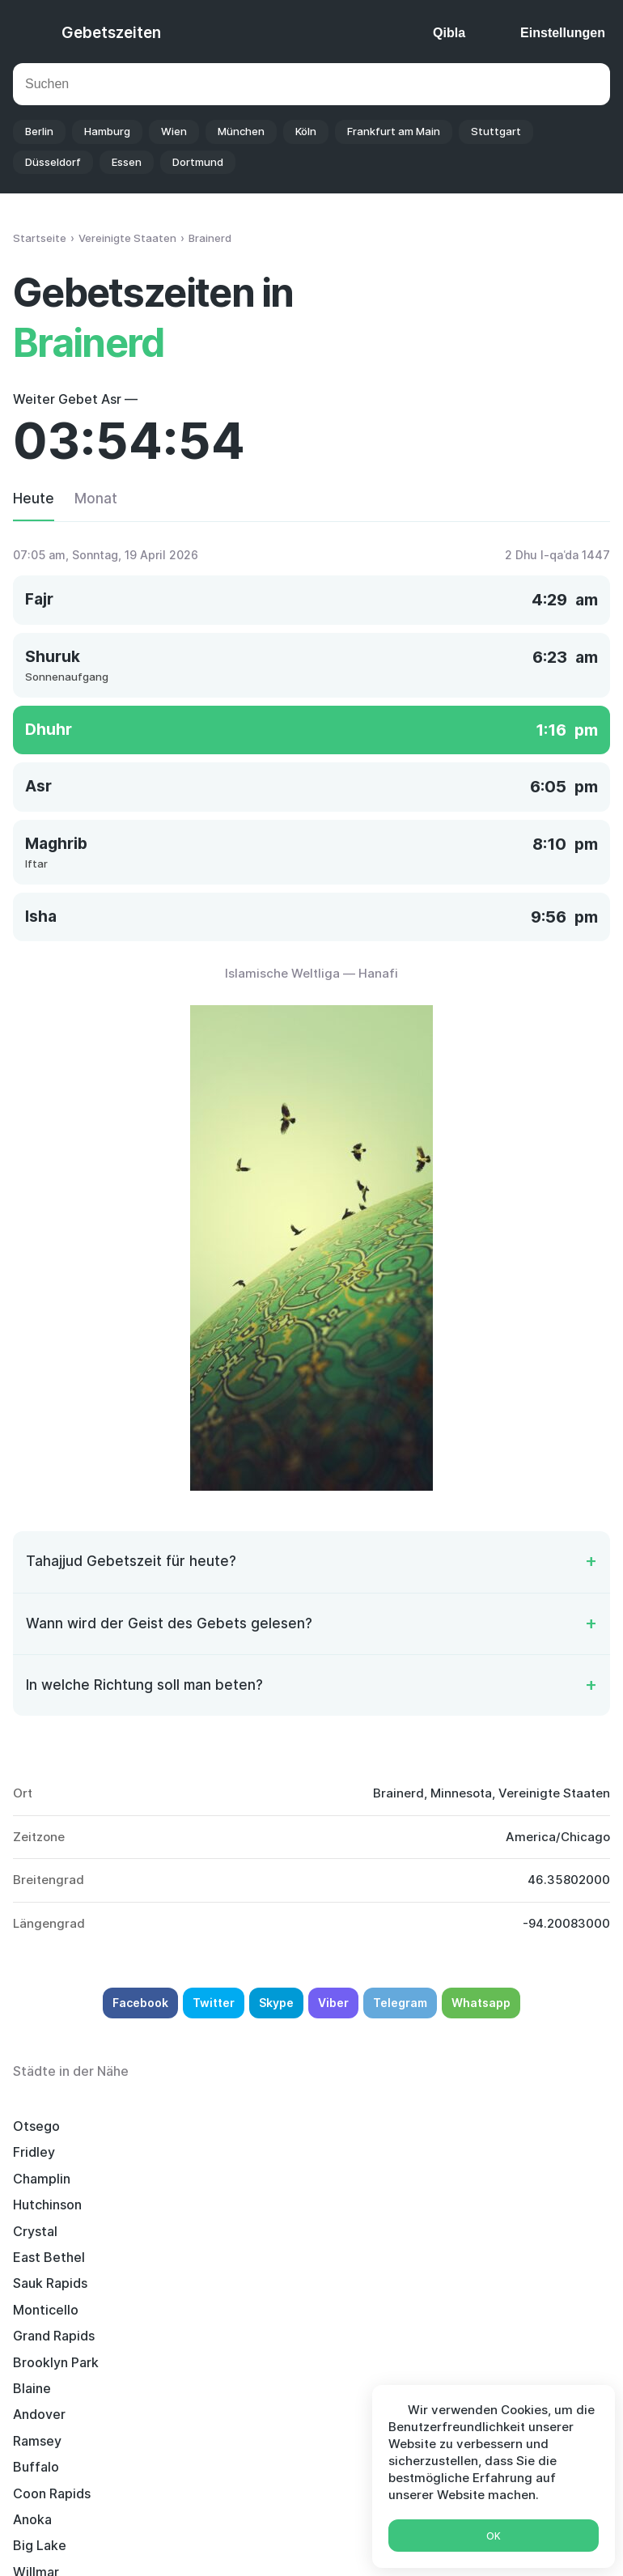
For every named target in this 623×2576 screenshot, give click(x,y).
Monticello (255, 2179)
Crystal (244, 2152)
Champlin (461, 2126)
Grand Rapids (474, 2179)
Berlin (39, 131)
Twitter (214, 2002)
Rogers (244, 2310)
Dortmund (197, 161)
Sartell (33, 2283)
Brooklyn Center (64, 2310)
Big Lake (249, 2257)
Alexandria (465, 2362)
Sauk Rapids (50, 2179)
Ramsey (37, 2231)
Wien (174, 131)
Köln (305, 131)
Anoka (32, 2257)
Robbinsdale (471, 2283)
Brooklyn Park (56, 2204)
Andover (459, 2204)
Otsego (36, 2126)
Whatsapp (481, 2002)
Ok (493, 2536)
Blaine (241, 2204)
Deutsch (321, 2542)
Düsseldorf (53, 161)
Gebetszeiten (111, 32)
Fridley (243, 2126)
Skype (276, 2002)
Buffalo (245, 2231)
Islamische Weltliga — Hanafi (311, 973)
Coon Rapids (472, 2231)
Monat (95, 498)
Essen (127, 161)
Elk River (249, 2283)
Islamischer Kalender (274, 2507)
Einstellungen (562, 33)
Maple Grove (262, 2362)
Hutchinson (47, 2152)
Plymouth (462, 2310)
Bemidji (36, 2336)
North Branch (474, 2336)
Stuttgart (496, 131)
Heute (33, 498)
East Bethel (469, 2152)
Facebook (140, 2002)
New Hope (254, 2336)
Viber (333, 2002)
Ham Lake (43, 2362)
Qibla (449, 33)
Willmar (456, 2257)
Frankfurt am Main (393, 131)
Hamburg (107, 131)
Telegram (400, 2002)
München (241, 131)
